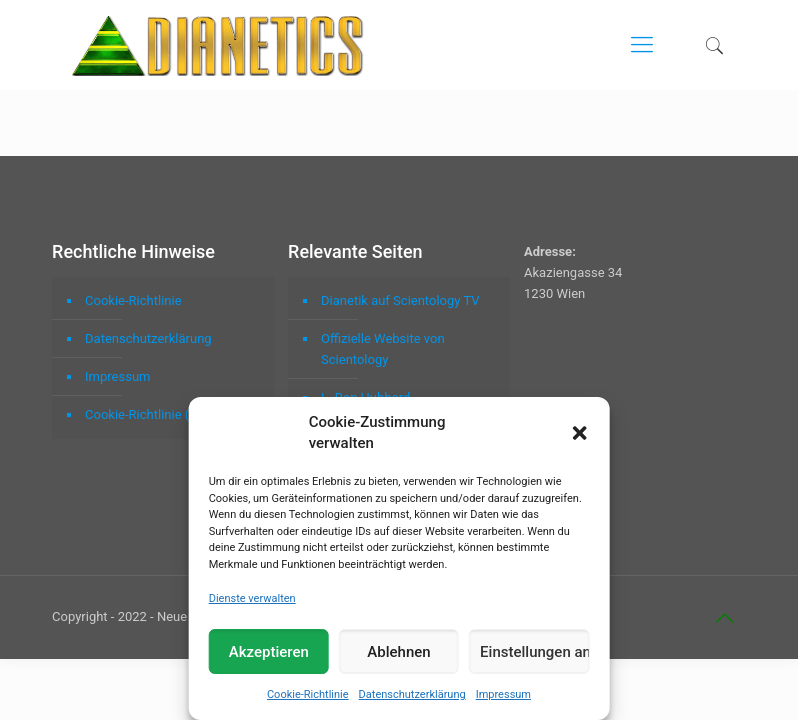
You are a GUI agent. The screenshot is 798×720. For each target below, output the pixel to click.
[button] (579, 433)
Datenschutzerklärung (412, 694)
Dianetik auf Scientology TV (400, 300)
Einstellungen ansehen (534, 652)
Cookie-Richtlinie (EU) (147, 414)
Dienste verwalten (252, 598)
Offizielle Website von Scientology (383, 349)
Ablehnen (398, 652)
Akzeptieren (269, 652)
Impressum (503, 694)
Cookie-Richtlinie (308, 694)
